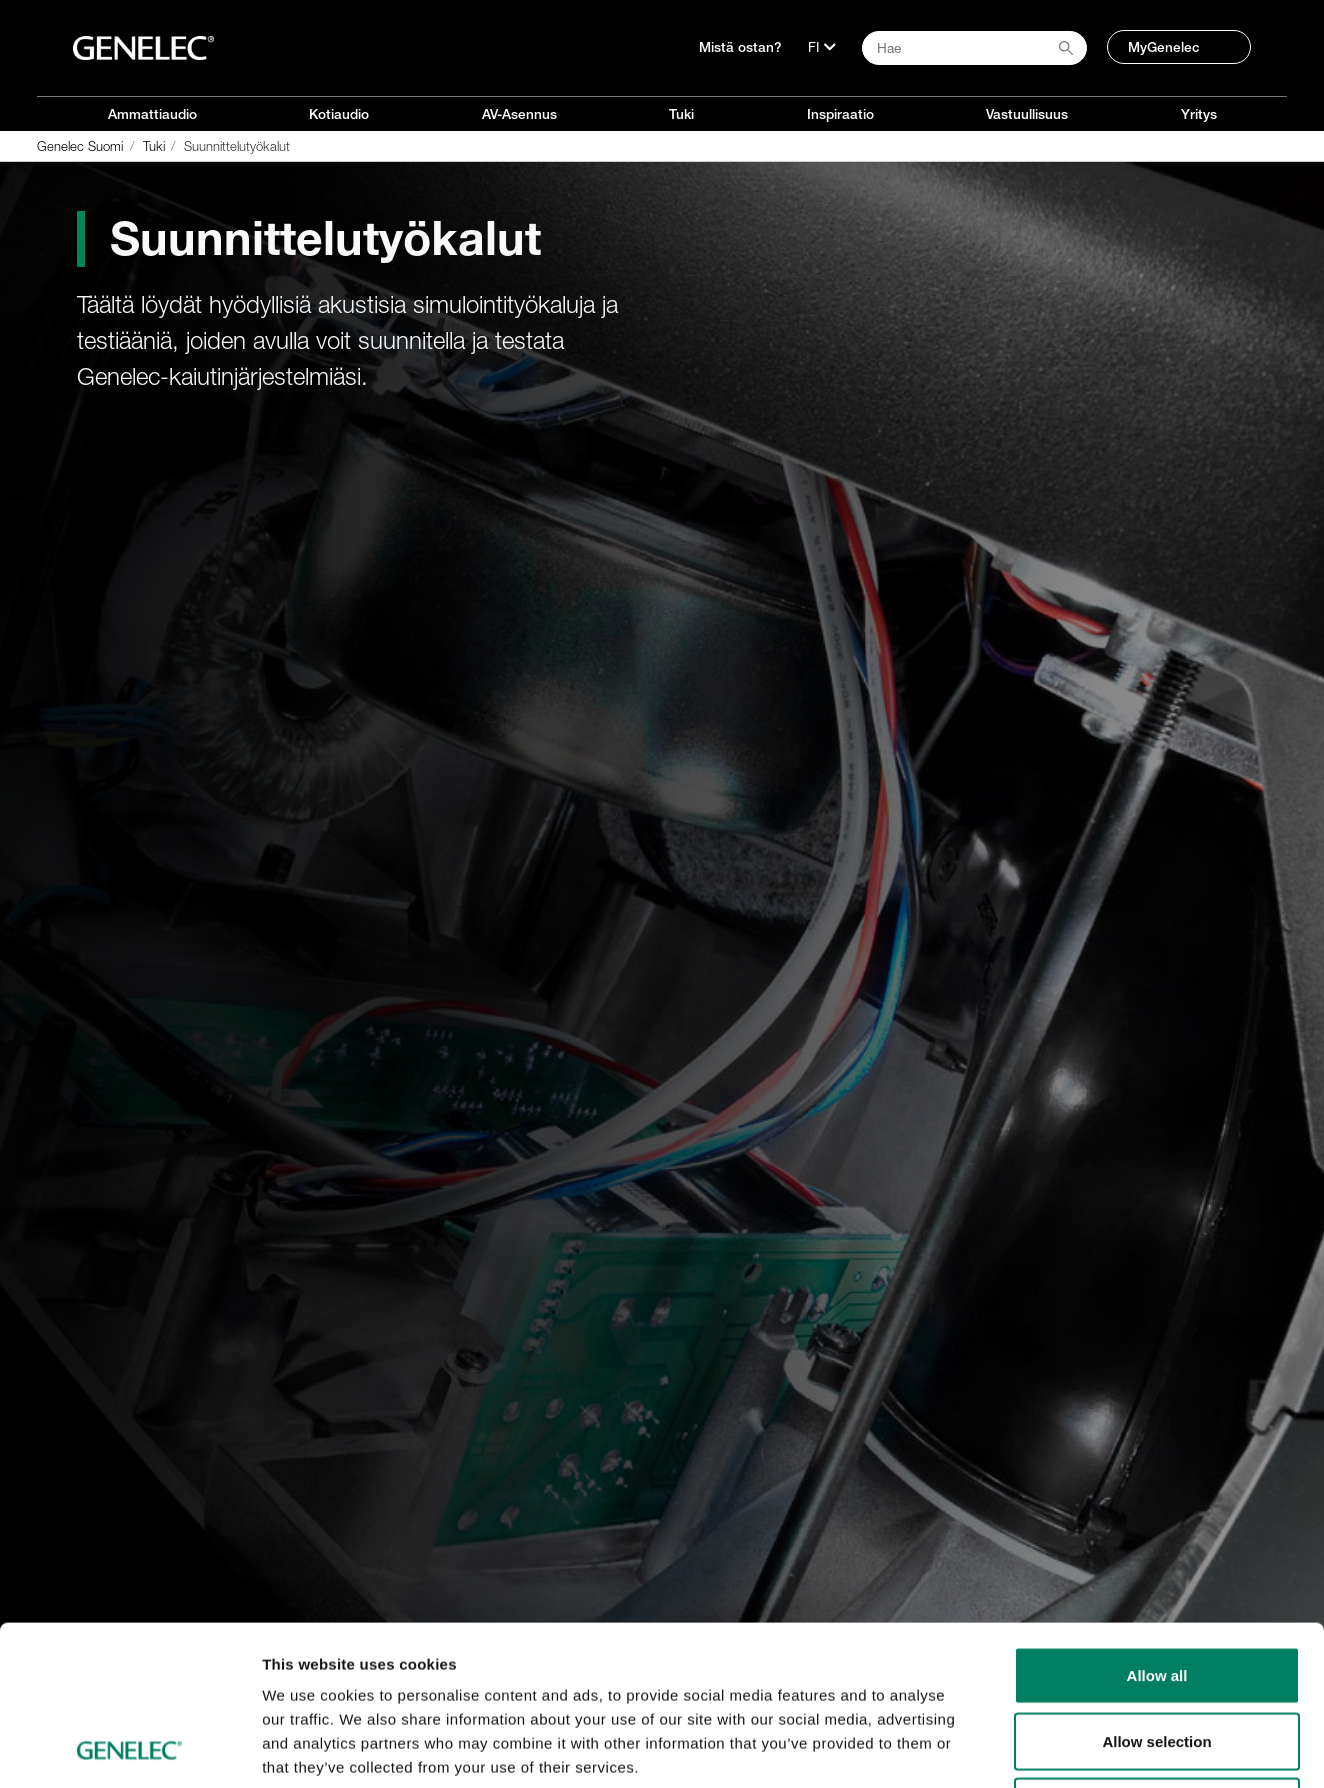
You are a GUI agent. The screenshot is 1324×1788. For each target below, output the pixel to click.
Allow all (1157, 1525)
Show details (1049, 1748)
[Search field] (974, 48)
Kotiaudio (339, 114)
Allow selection (1156, 1591)
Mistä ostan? (740, 47)
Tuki (681, 114)
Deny (1157, 1656)
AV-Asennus (519, 114)
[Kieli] (822, 47)
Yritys (1199, 114)
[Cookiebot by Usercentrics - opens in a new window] (129, 1749)
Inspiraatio (840, 114)
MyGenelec (1164, 47)
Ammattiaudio (152, 114)
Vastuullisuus (1027, 114)
